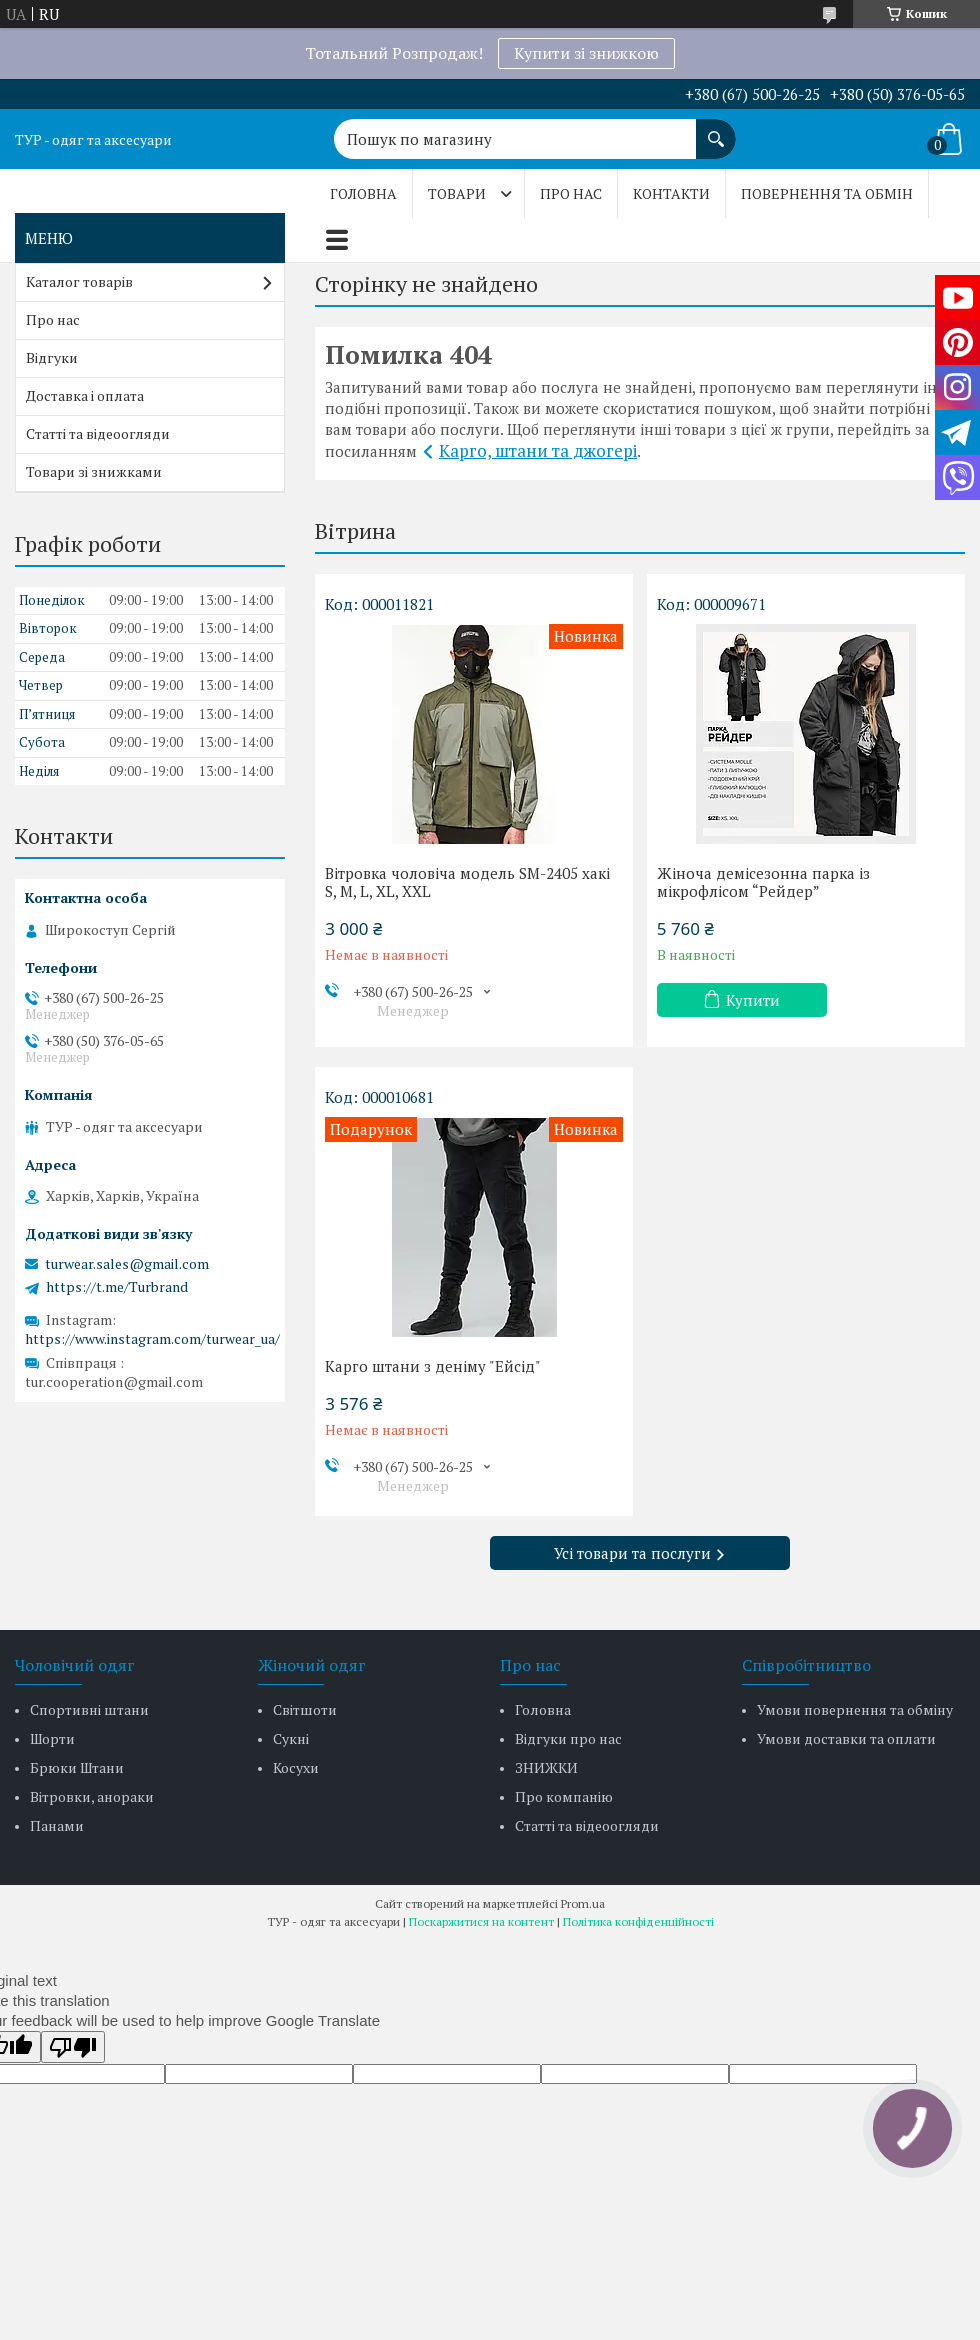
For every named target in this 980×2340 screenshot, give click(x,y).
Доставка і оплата (85, 395)
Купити (753, 1000)
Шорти (52, 1738)
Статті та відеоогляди (98, 433)
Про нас (571, 193)
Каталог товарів (79, 281)
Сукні (291, 1738)
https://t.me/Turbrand (117, 1287)
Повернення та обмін (827, 193)
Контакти (671, 193)
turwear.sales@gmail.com (127, 1264)
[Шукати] (716, 129)
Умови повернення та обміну (855, 1709)
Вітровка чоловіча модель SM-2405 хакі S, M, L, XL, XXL (467, 882)
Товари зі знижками (94, 471)
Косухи (296, 1767)
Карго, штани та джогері (538, 450)
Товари (457, 193)
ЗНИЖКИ (546, 1767)
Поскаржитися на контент (481, 1921)
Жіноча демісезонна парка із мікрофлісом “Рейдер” (763, 882)
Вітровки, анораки (92, 1796)
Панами (57, 1825)
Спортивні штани (89, 1709)
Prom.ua (583, 1903)
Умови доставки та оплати (846, 1738)
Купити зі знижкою (586, 53)
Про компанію (564, 1796)
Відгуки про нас (568, 1738)
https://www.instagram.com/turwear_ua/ (152, 1338)
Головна (363, 193)
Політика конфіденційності (638, 1921)
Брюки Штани (77, 1767)
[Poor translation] (73, 2047)
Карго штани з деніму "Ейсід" (433, 1366)
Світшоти (305, 1709)
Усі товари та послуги (632, 1553)
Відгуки (52, 357)
